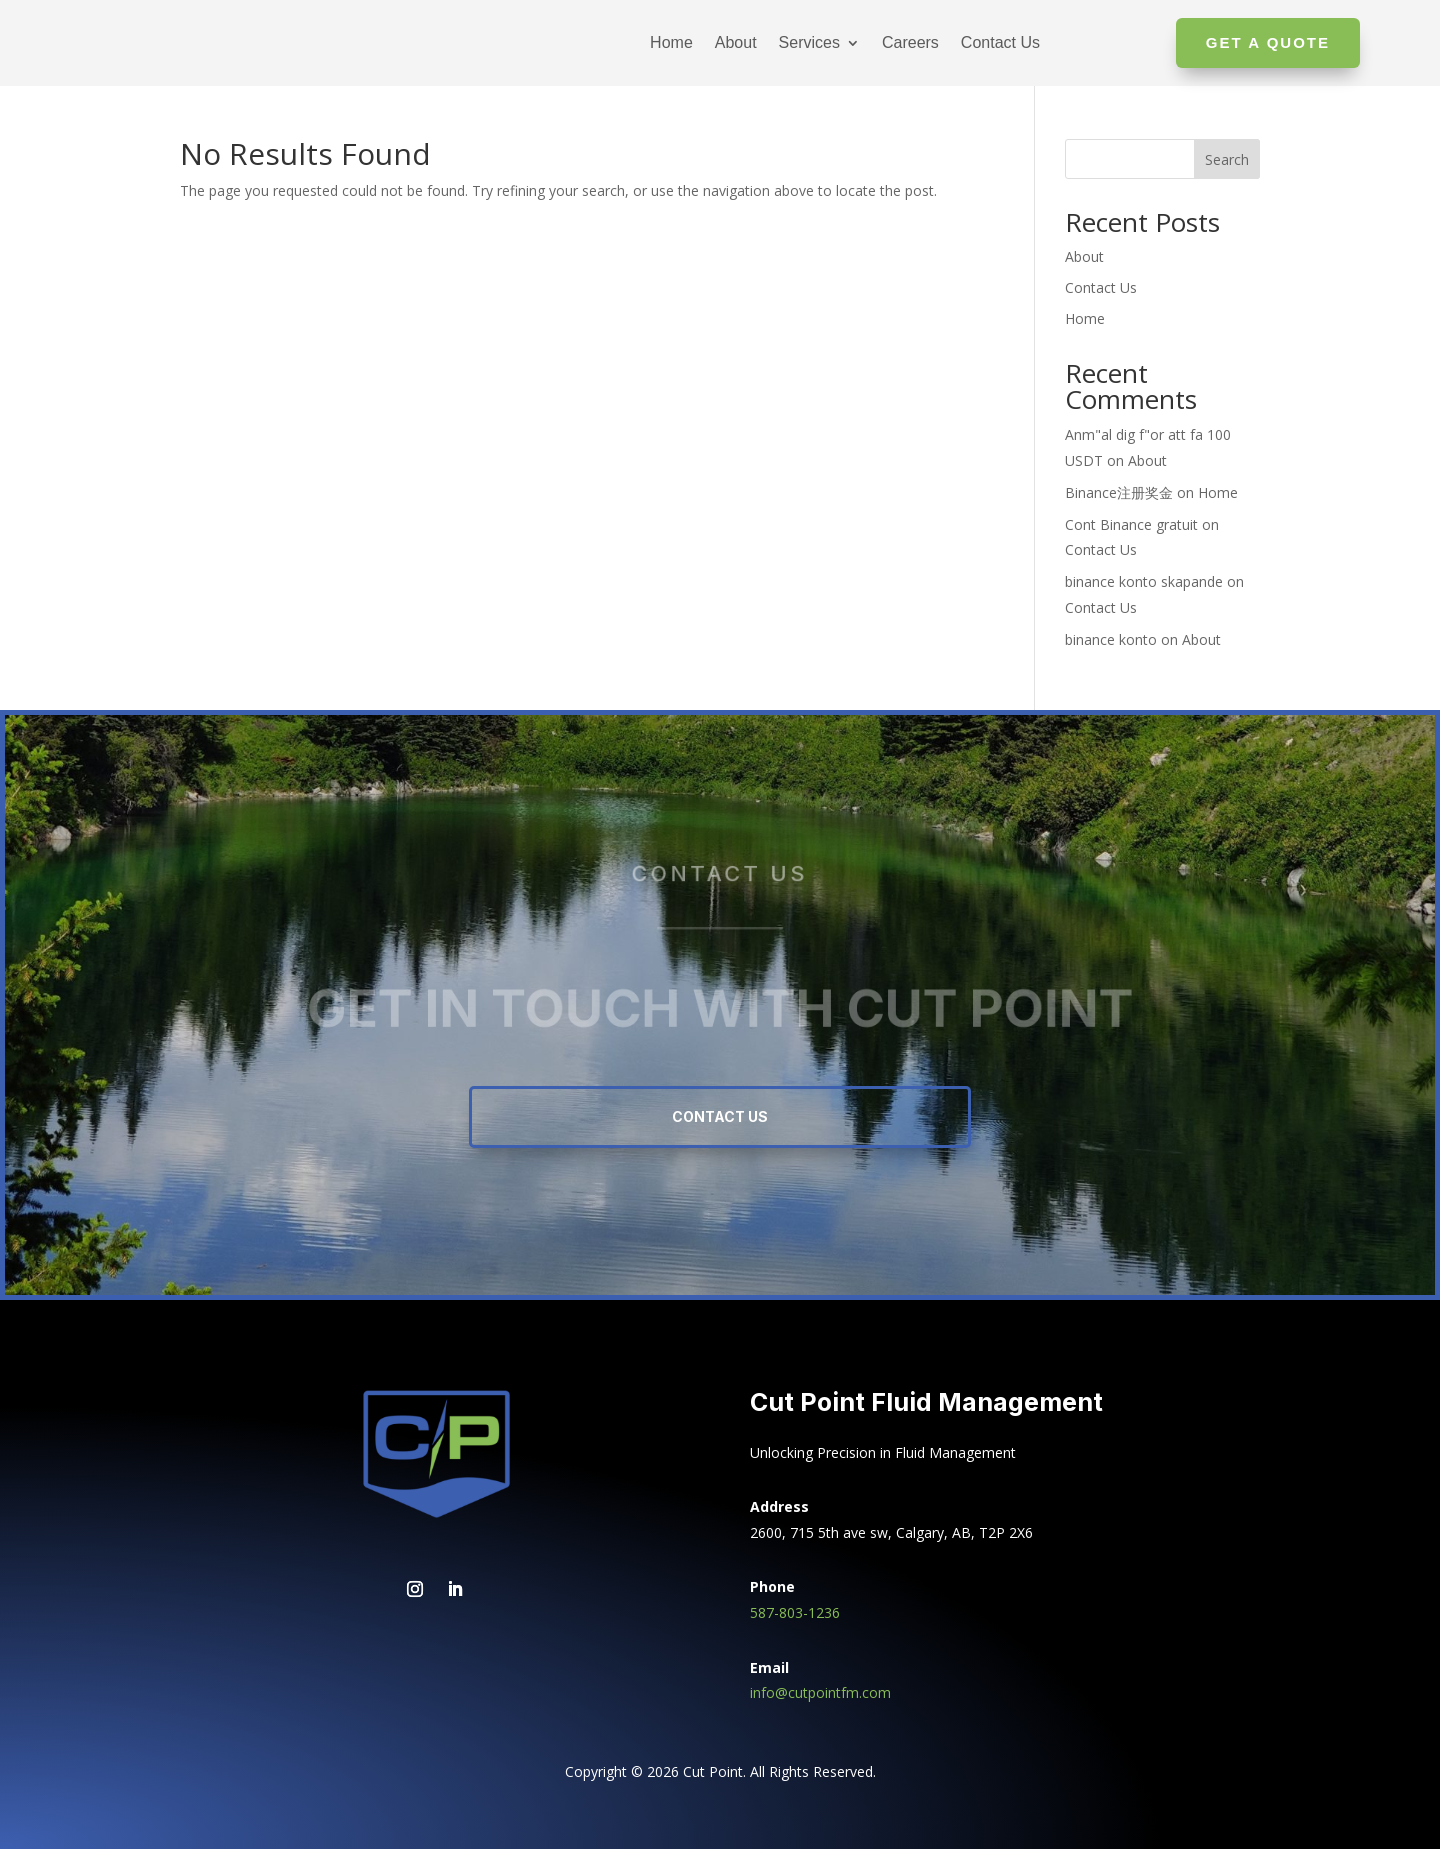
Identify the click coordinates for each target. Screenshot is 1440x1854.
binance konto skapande (1144, 586)
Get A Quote (1268, 42)
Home (671, 42)
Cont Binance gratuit (1131, 529)
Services (809, 42)
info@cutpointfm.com (820, 1697)
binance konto (1111, 644)
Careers (910, 42)
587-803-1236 (795, 1617)
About (736, 42)
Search (1227, 164)
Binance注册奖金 (1119, 497)
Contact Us (1000, 42)
